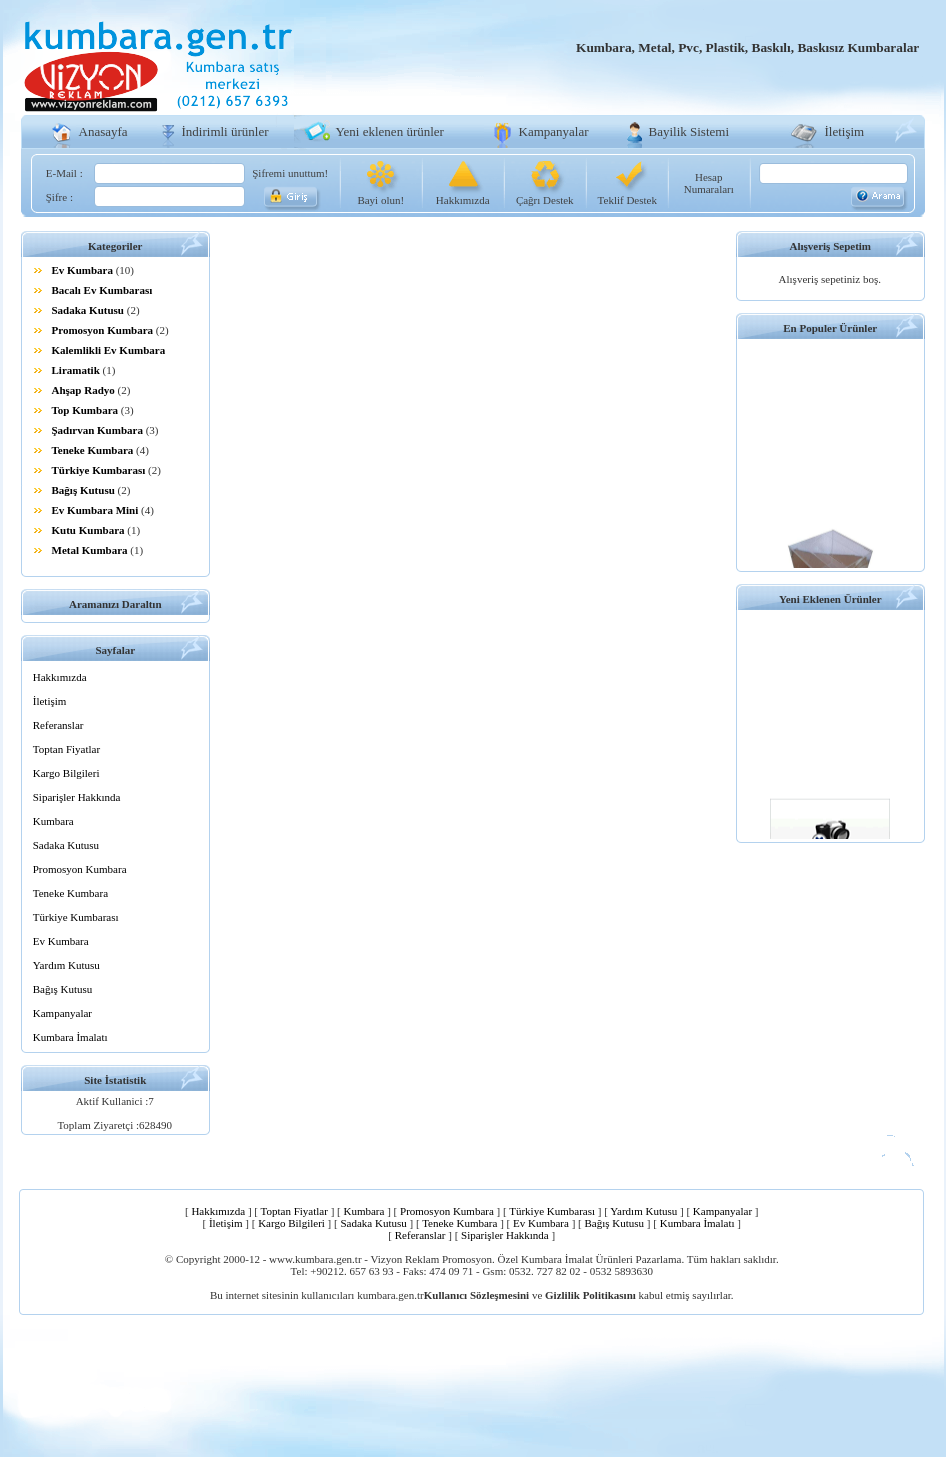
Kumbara (53, 821)
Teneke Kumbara (93, 450)
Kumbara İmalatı (70, 1037)
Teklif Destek (627, 200)
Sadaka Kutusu (88, 310)
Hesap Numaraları (709, 183)
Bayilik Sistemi (689, 131)
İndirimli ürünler (225, 131)
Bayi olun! (380, 200)
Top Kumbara (85, 410)
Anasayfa (103, 131)
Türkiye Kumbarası (99, 470)
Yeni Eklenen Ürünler (830, 599)
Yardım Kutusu (66, 965)
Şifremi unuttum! (290, 173)
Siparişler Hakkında (77, 797)
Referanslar (58, 725)
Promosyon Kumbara (103, 330)
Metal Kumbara (90, 550)
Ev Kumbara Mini (95, 510)
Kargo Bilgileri (66, 773)
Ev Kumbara (82, 270)
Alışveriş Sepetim (830, 246)
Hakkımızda (463, 200)
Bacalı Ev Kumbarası (102, 290)
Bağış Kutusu (83, 490)
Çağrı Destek (545, 200)
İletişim (845, 131)
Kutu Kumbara (88, 530)
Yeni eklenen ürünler (390, 131)
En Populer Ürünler (830, 328)
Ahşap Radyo (83, 390)
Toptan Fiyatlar (66, 749)
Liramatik (76, 370)
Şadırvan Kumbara (97, 430)
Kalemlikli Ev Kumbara (109, 350)
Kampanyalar (554, 131)
